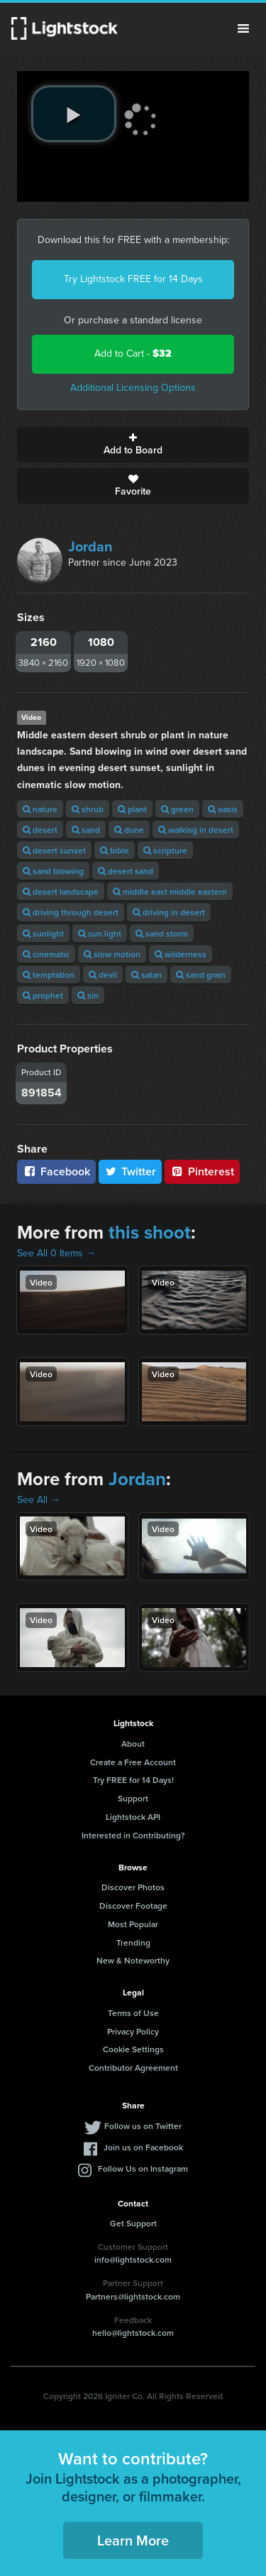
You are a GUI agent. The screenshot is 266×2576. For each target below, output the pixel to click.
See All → (38, 1499)
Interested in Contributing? (133, 1835)
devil (103, 975)
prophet (43, 995)
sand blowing (53, 871)
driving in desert (169, 912)
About (133, 1743)
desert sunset (54, 850)
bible (114, 850)
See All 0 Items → (56, 1253)
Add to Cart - (133, 353)
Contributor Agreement (133, 2068)
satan (146, 975)
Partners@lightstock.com (133, 2296)
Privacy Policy (133, 2031)
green (177, 809)
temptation (48, 975)
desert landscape (61, 891)
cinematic (46, 954)
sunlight (43, 933)
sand (86, 830)
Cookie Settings (133, 2049)
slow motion (112, 954)
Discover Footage (133, 1905)
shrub (88, 809)
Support (133, 1798)
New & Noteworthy (133, 1960)
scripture (165, 850)
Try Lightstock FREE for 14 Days (133, 278)
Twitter (130, 1171)
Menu (243, 28)
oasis (223, 809)
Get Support (133, 2223)
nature (40, 809)
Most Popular (133, 1924)
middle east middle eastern (170, 891)
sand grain (201, 975)
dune (129, 830)
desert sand (125, 871)
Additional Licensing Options (133, 387)
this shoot (150, 1232)
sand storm (161, 933)
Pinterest (202, 1171)
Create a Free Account (133, 1762)
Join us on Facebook (143, 2147)
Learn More (133, 2540)
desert (40, 830)
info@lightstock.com (133, 2259)
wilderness (180, 954)
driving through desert (70, 912)
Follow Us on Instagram (143, 2168)
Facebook (56, 1171)
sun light (99, 933)
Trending (133, 1942)
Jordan (90, 546)
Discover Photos (133, 1887)
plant (132, 809)
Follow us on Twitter (143, 2126)
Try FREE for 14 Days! (133, 1780)
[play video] (73, 113)
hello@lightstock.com (133, 2333)
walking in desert (195, 830)
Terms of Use (133, 2013)
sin (88, 995)
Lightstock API (133, 1817)
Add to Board (133, 445)
